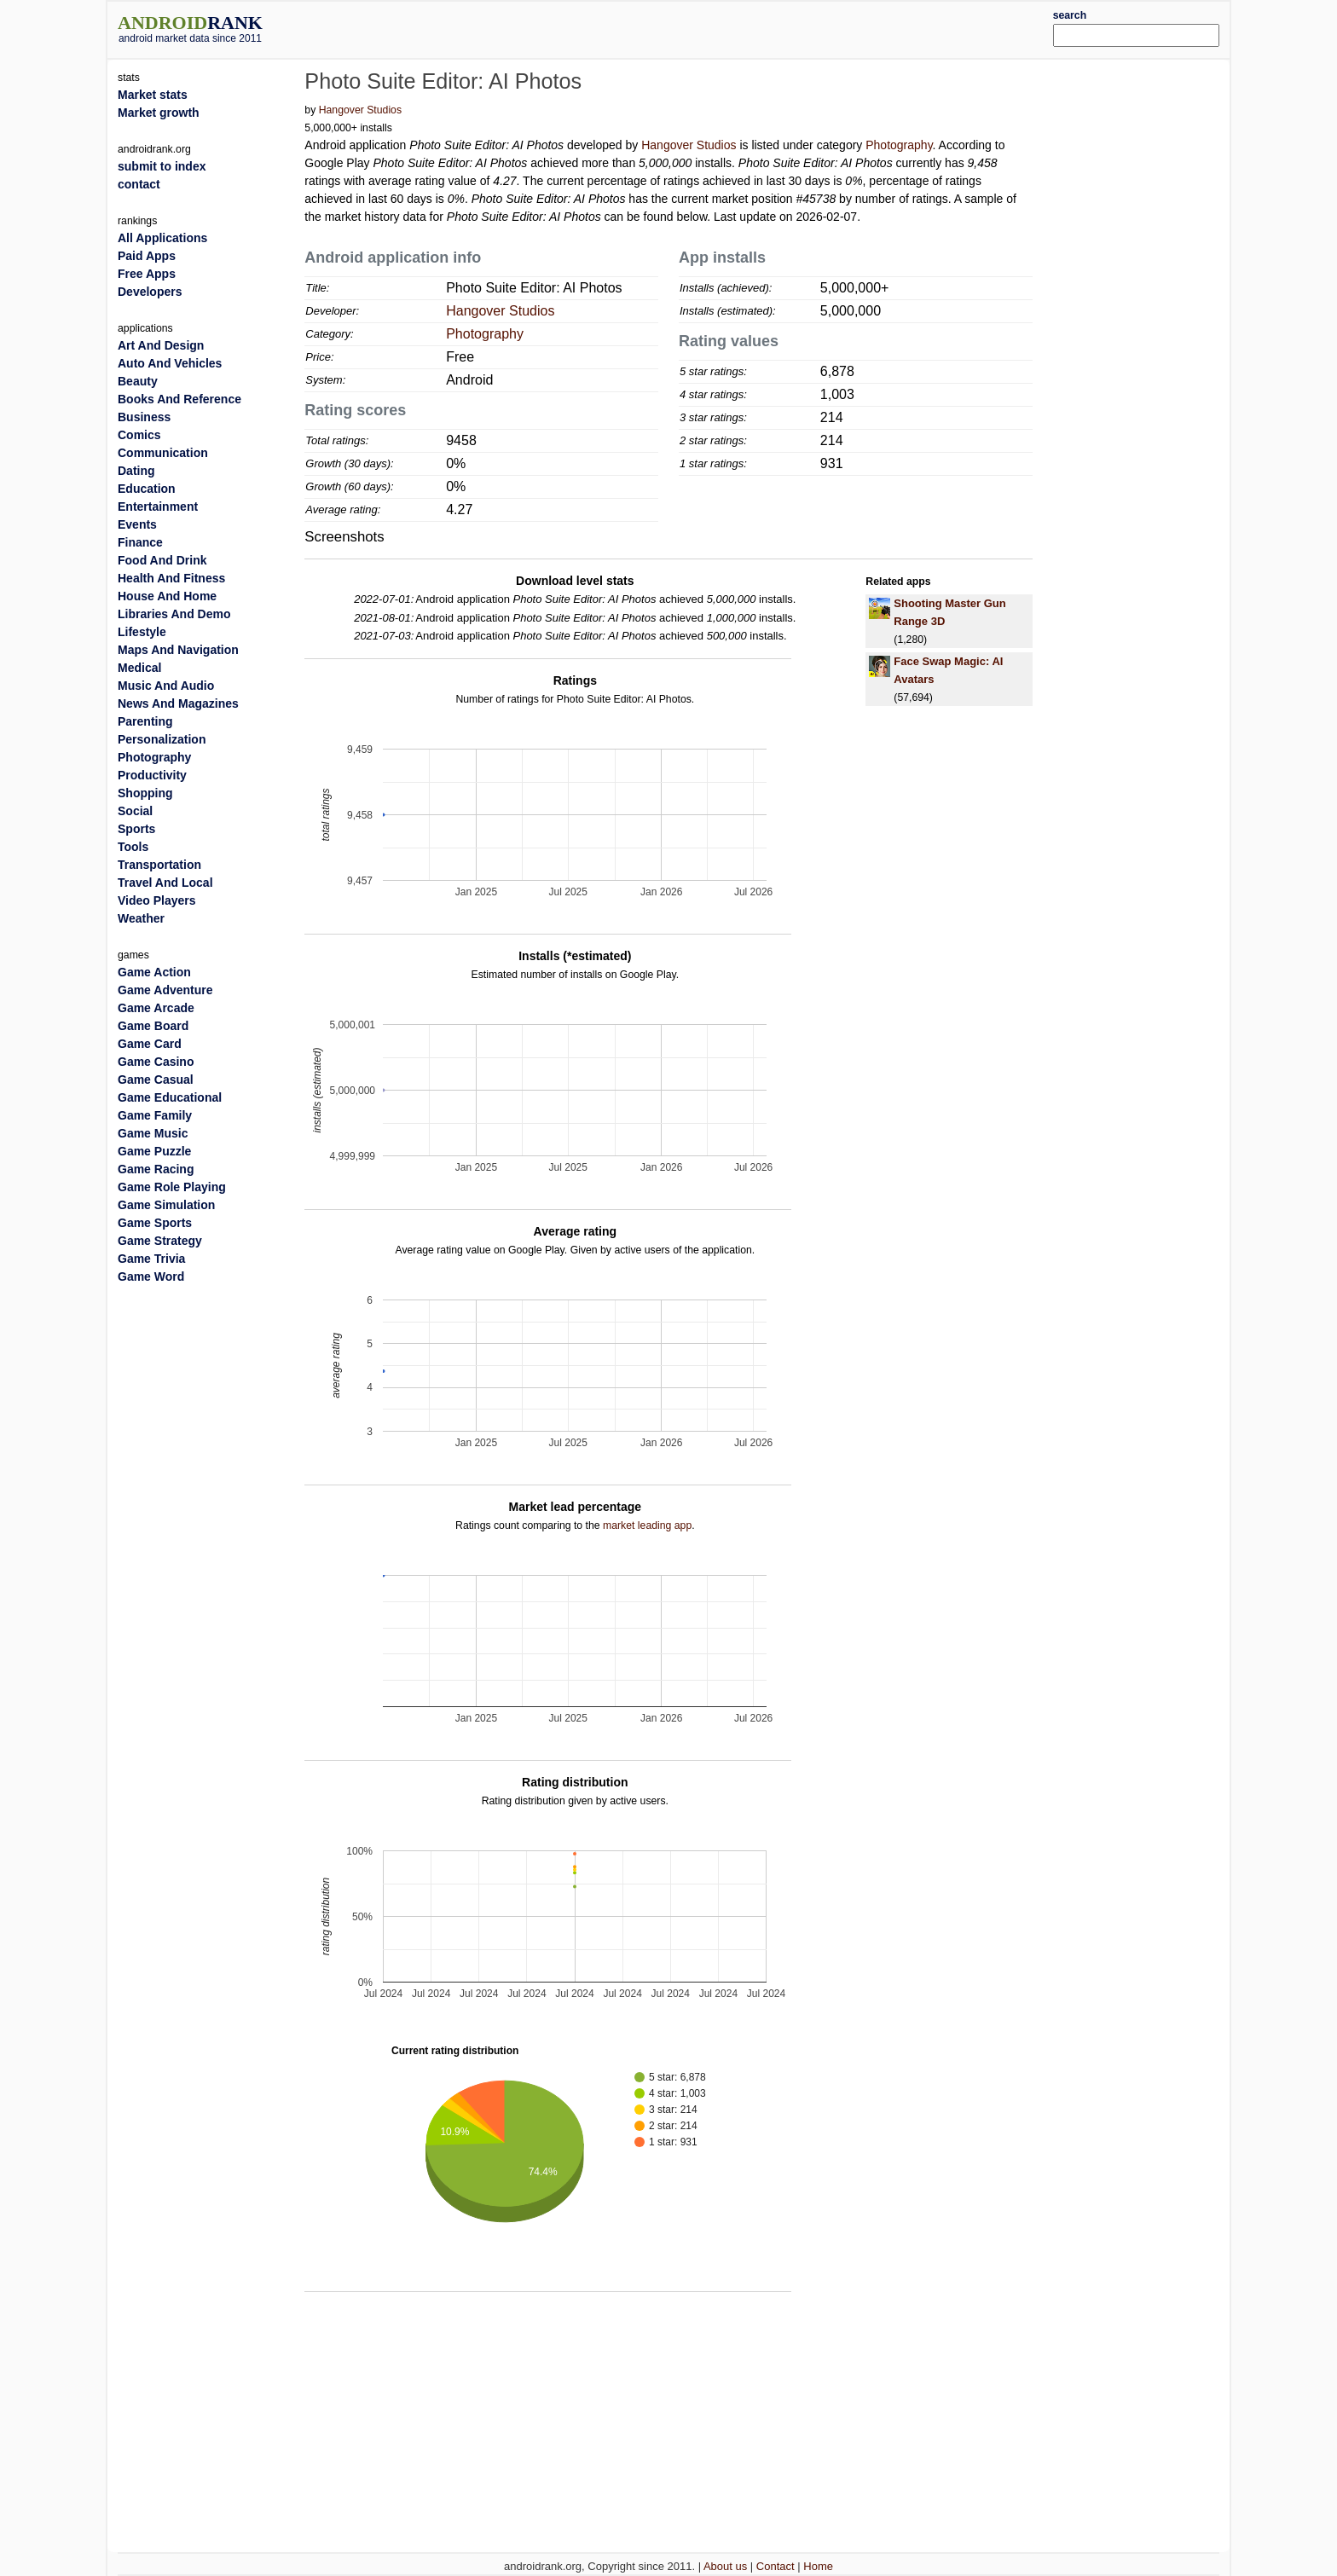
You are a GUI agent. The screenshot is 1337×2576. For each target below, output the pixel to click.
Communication (163, 453)
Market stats (153, 94)
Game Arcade (156, 1008)
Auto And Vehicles (170, 363)
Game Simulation (166, 1205)
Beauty (138, 381)
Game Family (155, 1115)
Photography (898, 145)
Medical (139, 667)
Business (144, 417)
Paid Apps (147, 256)
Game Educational (170, 1097)
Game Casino (156, 1061)
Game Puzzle (154, 1151)
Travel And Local (165, 882)
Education (147, 488)
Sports (136, 829)
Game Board (153, 1026)
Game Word (151, 1276)
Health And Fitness (171, 578)
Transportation (159, 864)
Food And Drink (162, 560)
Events (137, 524)
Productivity (152, 775)
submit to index (161, 166)
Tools (133, 847)
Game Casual (156, 1079)
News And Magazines (178, 703)
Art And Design (161, 345)
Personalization (161, 739)
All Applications (162, 238)
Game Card (150, 1044)
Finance (140, 542)
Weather (141, 918)
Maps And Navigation (178, 650)
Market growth (159, 112)
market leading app (647, 1525)
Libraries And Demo (174, 614)
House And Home (167, 596)
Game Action (154, 972)
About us (725, 2566)
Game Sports (155, 1223)
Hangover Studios (360, 110)
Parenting (145, 721)
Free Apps (147, 274)
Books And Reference (179, 399)
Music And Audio (166, 685)
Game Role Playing (172, 1187)
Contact (775, 2566)
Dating (136, 471)
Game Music (153, 1133)
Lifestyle (142, 632)
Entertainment (158, 506)
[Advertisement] (715, 27)
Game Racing (156, 1169)
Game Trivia (151, 1258)
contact (139, 184)
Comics (139, 435)
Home (818, 2566)
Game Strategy (160, 1240)
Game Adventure (165, 990)
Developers (150, 291)
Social (135, 811)
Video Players (157, 900)
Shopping (145, 793)
